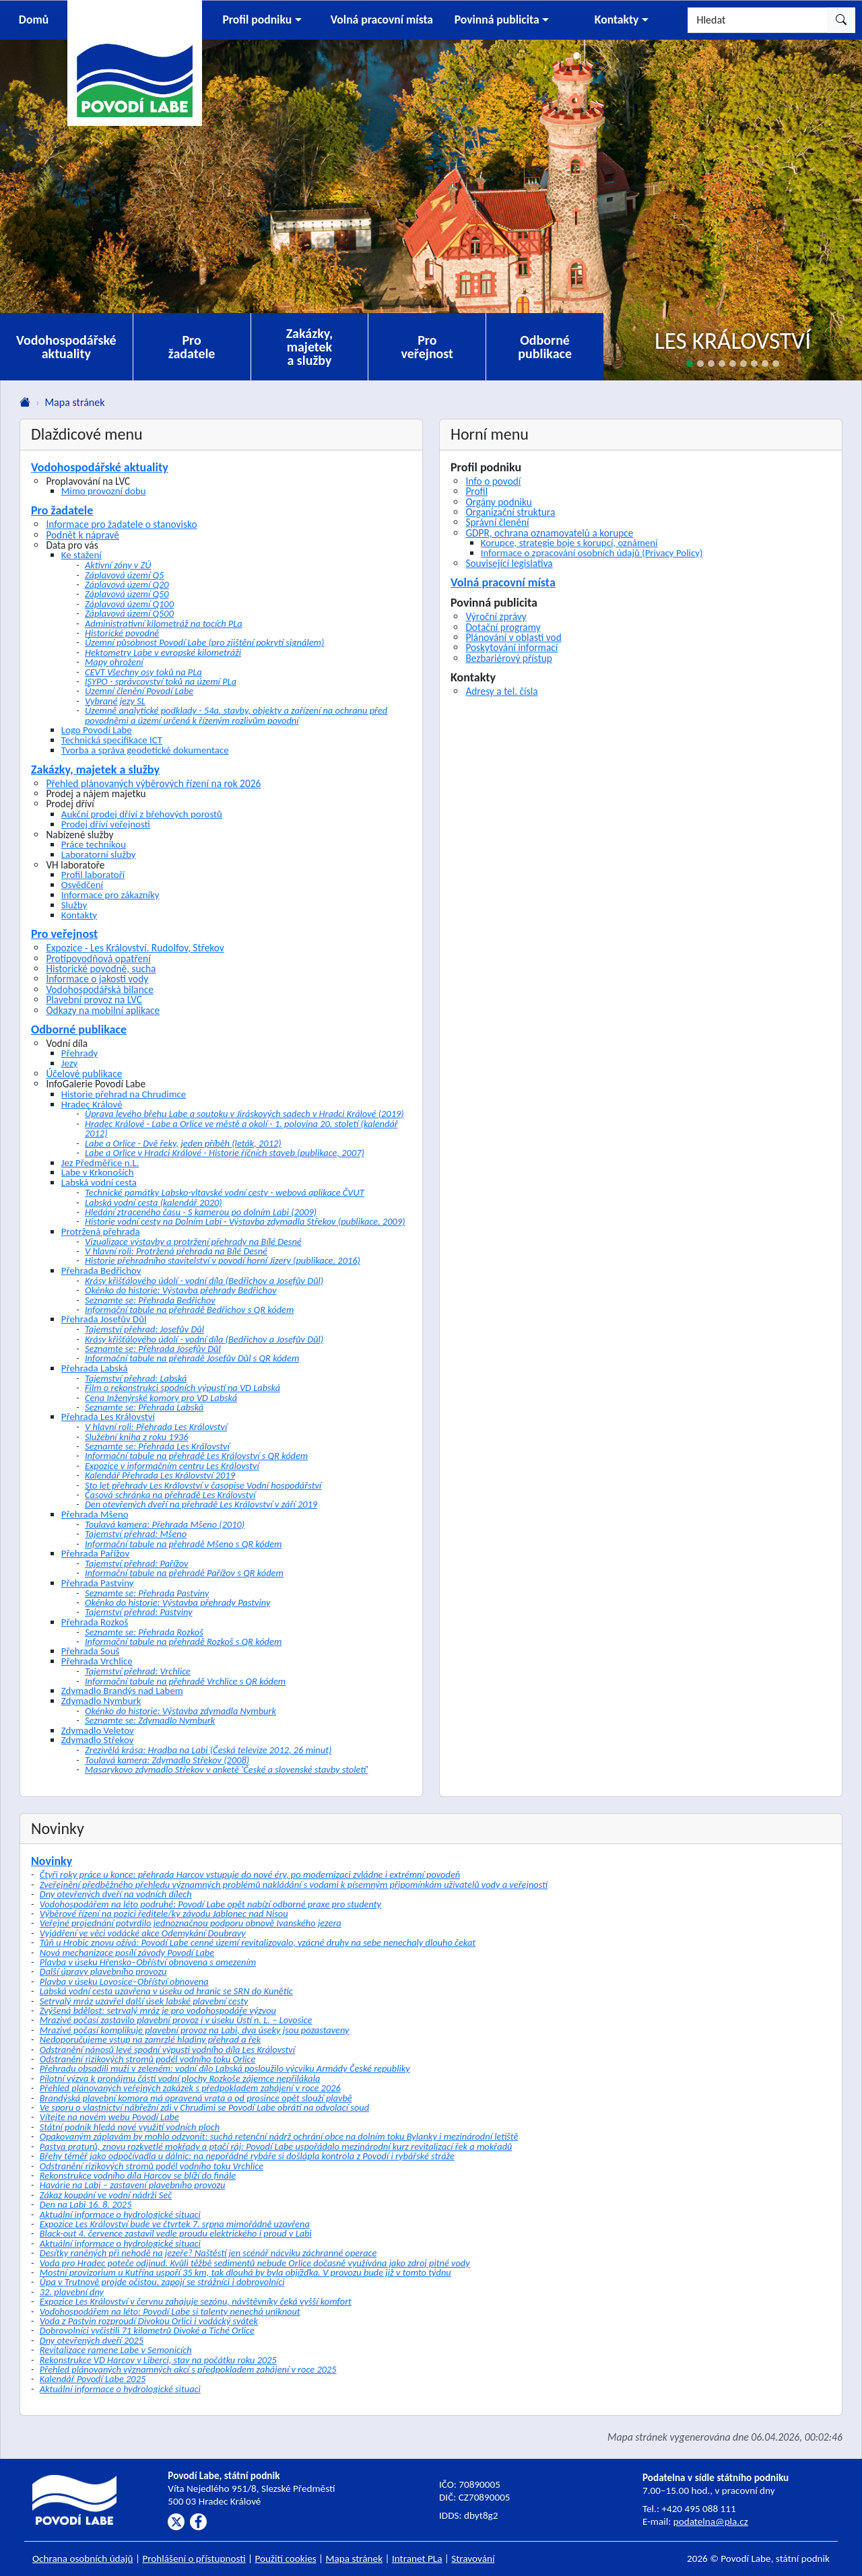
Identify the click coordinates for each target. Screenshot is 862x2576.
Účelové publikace (84, 1073)
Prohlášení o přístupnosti (193, 2558)
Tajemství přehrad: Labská (136, 1378)
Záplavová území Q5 (124, 575)
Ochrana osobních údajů (82, 2558)
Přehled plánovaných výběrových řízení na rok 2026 (153, 783)
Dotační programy (502, 627)
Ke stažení (81, 555)
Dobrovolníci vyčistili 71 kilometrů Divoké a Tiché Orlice (147, 2330)
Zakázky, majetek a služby (309, 346)
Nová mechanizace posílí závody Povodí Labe (127, 1952)
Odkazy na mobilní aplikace (103, 1010)
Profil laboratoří (93, 875)
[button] (262, 20)
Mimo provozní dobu (103, 491)
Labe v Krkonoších (97, 1172)
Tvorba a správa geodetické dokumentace (145, 750)
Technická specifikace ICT (111, 740)
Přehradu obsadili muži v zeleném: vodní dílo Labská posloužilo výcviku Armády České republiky (225, 2068)
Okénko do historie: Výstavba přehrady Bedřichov (181, 1290)
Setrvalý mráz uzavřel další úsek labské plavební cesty (144, 2001)
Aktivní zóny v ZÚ (118, 565)
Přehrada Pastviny (97, 1583)
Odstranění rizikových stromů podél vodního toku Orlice (148, 2059)
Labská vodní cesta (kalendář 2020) (153, 1202)
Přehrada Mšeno (95, 1514)
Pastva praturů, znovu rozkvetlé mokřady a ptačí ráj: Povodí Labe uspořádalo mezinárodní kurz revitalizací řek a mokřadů (276, 2146)
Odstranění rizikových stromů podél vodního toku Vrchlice (151, 2166)
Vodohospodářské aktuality (66, 347)
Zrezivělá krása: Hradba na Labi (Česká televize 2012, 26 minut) (208, 1750)
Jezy (69, 1063)
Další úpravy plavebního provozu (103, 1971)
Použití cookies (286, 2558)
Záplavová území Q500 (129, 613)
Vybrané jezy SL (115, 701)
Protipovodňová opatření (98, 958)
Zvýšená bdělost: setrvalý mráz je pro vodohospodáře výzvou (158, 2010)
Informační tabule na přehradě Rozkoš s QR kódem (183, 1641)
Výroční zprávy (495, 616)
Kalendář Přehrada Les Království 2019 (160, 1475)
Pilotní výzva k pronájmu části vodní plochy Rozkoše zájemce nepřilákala (180, 2078)
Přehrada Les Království (108, 1417)
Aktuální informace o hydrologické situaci (120, 2214)
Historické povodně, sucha (101, 968)
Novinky (51, 1861)
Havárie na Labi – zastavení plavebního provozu (133, 2185)
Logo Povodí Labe (96, 730)
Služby (74, 905)
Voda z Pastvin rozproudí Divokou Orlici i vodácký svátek (149, 2321)
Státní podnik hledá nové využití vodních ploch (130, 2127)
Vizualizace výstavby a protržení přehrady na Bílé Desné (193, 1241)
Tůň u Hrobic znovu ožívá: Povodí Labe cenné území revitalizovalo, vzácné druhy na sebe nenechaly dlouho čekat (257, 1942)
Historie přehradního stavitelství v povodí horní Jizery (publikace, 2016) (222, 1260)
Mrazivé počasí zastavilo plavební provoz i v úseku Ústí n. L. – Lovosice (176, 2020)
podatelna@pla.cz (710, 2521)
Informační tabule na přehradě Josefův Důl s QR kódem (192, 1358)
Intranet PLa (417, 2558)
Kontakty (79, 915)
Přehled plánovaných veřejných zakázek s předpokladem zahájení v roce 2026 (190, 2088)
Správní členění (497, 522)
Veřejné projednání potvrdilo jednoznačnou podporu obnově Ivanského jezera (190, 1923)
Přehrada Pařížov (95, 1553)
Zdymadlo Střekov (97, 1740)
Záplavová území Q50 (127, 594)
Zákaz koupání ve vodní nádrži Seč (106, 2195)
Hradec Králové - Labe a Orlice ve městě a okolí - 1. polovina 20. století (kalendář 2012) (241, 1128)
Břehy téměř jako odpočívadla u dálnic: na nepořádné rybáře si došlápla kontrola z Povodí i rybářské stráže (247, 2156)
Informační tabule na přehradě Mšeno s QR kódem (183, 1544)
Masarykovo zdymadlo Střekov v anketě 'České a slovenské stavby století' (226, 1769)
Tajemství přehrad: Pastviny (139, 1612)
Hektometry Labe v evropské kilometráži (163, 652)
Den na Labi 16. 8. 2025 (86, 2204)
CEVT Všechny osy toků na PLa (143, 672)
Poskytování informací (511, 647)
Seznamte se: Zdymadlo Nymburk (150, 1720)
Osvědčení (82, 885)
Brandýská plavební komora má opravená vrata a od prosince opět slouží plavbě (196, 2098)
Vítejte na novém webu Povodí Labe (109, 2117)
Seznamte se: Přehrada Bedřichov (150, 1300)
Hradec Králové (92, 1104)
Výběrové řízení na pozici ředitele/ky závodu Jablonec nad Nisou (164, 1913)
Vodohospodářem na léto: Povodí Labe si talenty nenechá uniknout (170, 2311)
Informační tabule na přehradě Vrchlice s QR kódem (185, 1681)
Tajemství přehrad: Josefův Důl (144, 1329)
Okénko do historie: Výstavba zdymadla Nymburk (180, 1711)
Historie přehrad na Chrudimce (123, 1094)
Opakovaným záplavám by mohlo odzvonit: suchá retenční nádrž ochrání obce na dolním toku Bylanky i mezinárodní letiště (279, 2136)
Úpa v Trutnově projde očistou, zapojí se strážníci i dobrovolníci (162, 2282)
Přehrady (79, 1053)
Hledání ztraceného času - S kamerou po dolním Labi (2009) (201, 1212)
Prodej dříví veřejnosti (105, 824)
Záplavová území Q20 (127, 584)
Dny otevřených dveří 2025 (91, 2340)
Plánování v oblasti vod (513, 637)
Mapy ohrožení (114, 662)
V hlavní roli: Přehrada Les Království (156, 1427)
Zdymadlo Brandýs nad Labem (122, 1691)
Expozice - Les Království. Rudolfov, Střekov (135, 947)
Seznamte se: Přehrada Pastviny (147, 1593)
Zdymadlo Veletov (97, 1730)
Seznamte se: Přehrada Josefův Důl (153, 1349)
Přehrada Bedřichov (101, 1270)
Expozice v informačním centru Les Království (172, 1466)
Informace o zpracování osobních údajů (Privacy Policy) (592, 553)
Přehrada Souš (90, 1651)
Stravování (472, 2558)
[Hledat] (758, 20)
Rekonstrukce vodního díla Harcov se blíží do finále (138, 2175)
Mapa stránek (354, 2558)
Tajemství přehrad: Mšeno (136, 1534)
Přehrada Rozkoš (94, 1622)
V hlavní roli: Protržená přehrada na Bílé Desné (176, 1251)
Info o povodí (493, 481)
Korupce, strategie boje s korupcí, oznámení (569, 543)
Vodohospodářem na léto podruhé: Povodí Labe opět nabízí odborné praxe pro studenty (210, 1904)
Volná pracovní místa (503, 582)
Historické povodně (122, 633)
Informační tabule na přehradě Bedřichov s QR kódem (189, 1309)
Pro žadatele (192, 347)
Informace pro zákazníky (110, 895)
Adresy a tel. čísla (501, 691)
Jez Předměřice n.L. (100, 1163)
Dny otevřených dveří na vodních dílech (116, 1894)
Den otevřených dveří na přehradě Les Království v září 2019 (201, 1504)
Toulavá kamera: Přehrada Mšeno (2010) (164, 1524)
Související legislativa (508, 563)
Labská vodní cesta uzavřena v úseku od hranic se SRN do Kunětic (166, 1991)
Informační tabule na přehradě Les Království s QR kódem (196, 1456)
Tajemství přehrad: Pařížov (137, 1563)
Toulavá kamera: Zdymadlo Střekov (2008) (167, 1760)
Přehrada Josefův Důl (104, 1319)
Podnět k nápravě (82, 535)
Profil (476, 491)
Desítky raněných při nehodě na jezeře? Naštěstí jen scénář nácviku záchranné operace (208, 2253)
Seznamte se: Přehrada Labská (144, 1407)
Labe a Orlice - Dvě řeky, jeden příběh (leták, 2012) (183, 1143)
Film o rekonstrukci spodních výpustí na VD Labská (182, 1388)
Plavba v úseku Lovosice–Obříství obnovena (124, 1981)
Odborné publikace (545, 347)
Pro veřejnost (427, 347)
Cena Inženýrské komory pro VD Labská (161, 1398)
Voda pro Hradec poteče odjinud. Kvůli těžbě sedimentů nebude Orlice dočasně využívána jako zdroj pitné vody (255, 2263)
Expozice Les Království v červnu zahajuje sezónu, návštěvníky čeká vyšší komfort (196, 2301)
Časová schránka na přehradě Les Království (170, 1495)
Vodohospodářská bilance (99, 989)
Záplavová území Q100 (129, 604)
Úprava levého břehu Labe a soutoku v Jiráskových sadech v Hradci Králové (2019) (244, 1114)
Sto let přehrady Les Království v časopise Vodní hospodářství (203, 1485)
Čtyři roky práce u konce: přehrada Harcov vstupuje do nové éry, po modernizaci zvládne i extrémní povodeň (250, 1874)
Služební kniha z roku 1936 (137, 1437)
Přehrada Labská (94, 1368)
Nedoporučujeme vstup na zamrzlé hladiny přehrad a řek (150, 2039)
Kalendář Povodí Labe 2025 (92, 2379)
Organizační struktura (510, 512)
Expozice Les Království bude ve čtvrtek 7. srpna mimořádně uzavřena (175, 2224)
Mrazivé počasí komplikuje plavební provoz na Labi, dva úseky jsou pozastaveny (195, 2030)
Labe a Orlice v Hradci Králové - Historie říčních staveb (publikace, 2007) (224, 1153)
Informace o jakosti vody (97, 978)
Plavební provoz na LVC (94, 999)
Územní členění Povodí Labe (139, 691)
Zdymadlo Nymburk (101, 1701)
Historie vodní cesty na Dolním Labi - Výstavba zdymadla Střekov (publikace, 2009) (245, 1221)
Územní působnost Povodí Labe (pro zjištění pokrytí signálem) (204, 642)
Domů (33, 19)
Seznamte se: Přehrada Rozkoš (144, 1632)
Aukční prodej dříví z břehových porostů (141, 814)
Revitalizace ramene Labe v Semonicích (116, 2350)
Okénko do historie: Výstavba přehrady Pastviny (177, 1602)
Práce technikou (93, 844)
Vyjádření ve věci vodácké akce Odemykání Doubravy (143, 1933)
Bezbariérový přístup (508, 658)
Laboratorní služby (98, 854)
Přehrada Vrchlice (97, 1661)
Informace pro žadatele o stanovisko (121, 524)
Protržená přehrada (100, 1231)
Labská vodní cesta (99, 1182)
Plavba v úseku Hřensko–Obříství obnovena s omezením (148, 1962)
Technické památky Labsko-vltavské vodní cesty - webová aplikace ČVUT (224, 1192)
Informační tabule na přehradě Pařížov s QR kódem (184, 1573)
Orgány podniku (498, 502)
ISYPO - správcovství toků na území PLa (160, 681)
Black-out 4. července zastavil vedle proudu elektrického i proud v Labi (176, 2233)
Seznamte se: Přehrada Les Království (157, 1446)
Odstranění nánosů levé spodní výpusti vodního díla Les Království (167, 2049)
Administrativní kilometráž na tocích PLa (163, 623)
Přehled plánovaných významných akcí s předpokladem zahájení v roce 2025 (188, 2369)
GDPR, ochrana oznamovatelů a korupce (549, 533)
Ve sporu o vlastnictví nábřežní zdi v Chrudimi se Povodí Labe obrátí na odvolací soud (204, 2107)
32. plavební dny (72, 2292)
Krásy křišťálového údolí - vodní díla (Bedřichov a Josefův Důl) (204, 1281)
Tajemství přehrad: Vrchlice (138, 1671)
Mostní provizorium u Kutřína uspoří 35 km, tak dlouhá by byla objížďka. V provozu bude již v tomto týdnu (245, 2272)
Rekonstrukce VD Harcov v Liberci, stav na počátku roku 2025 (158, 2360)
